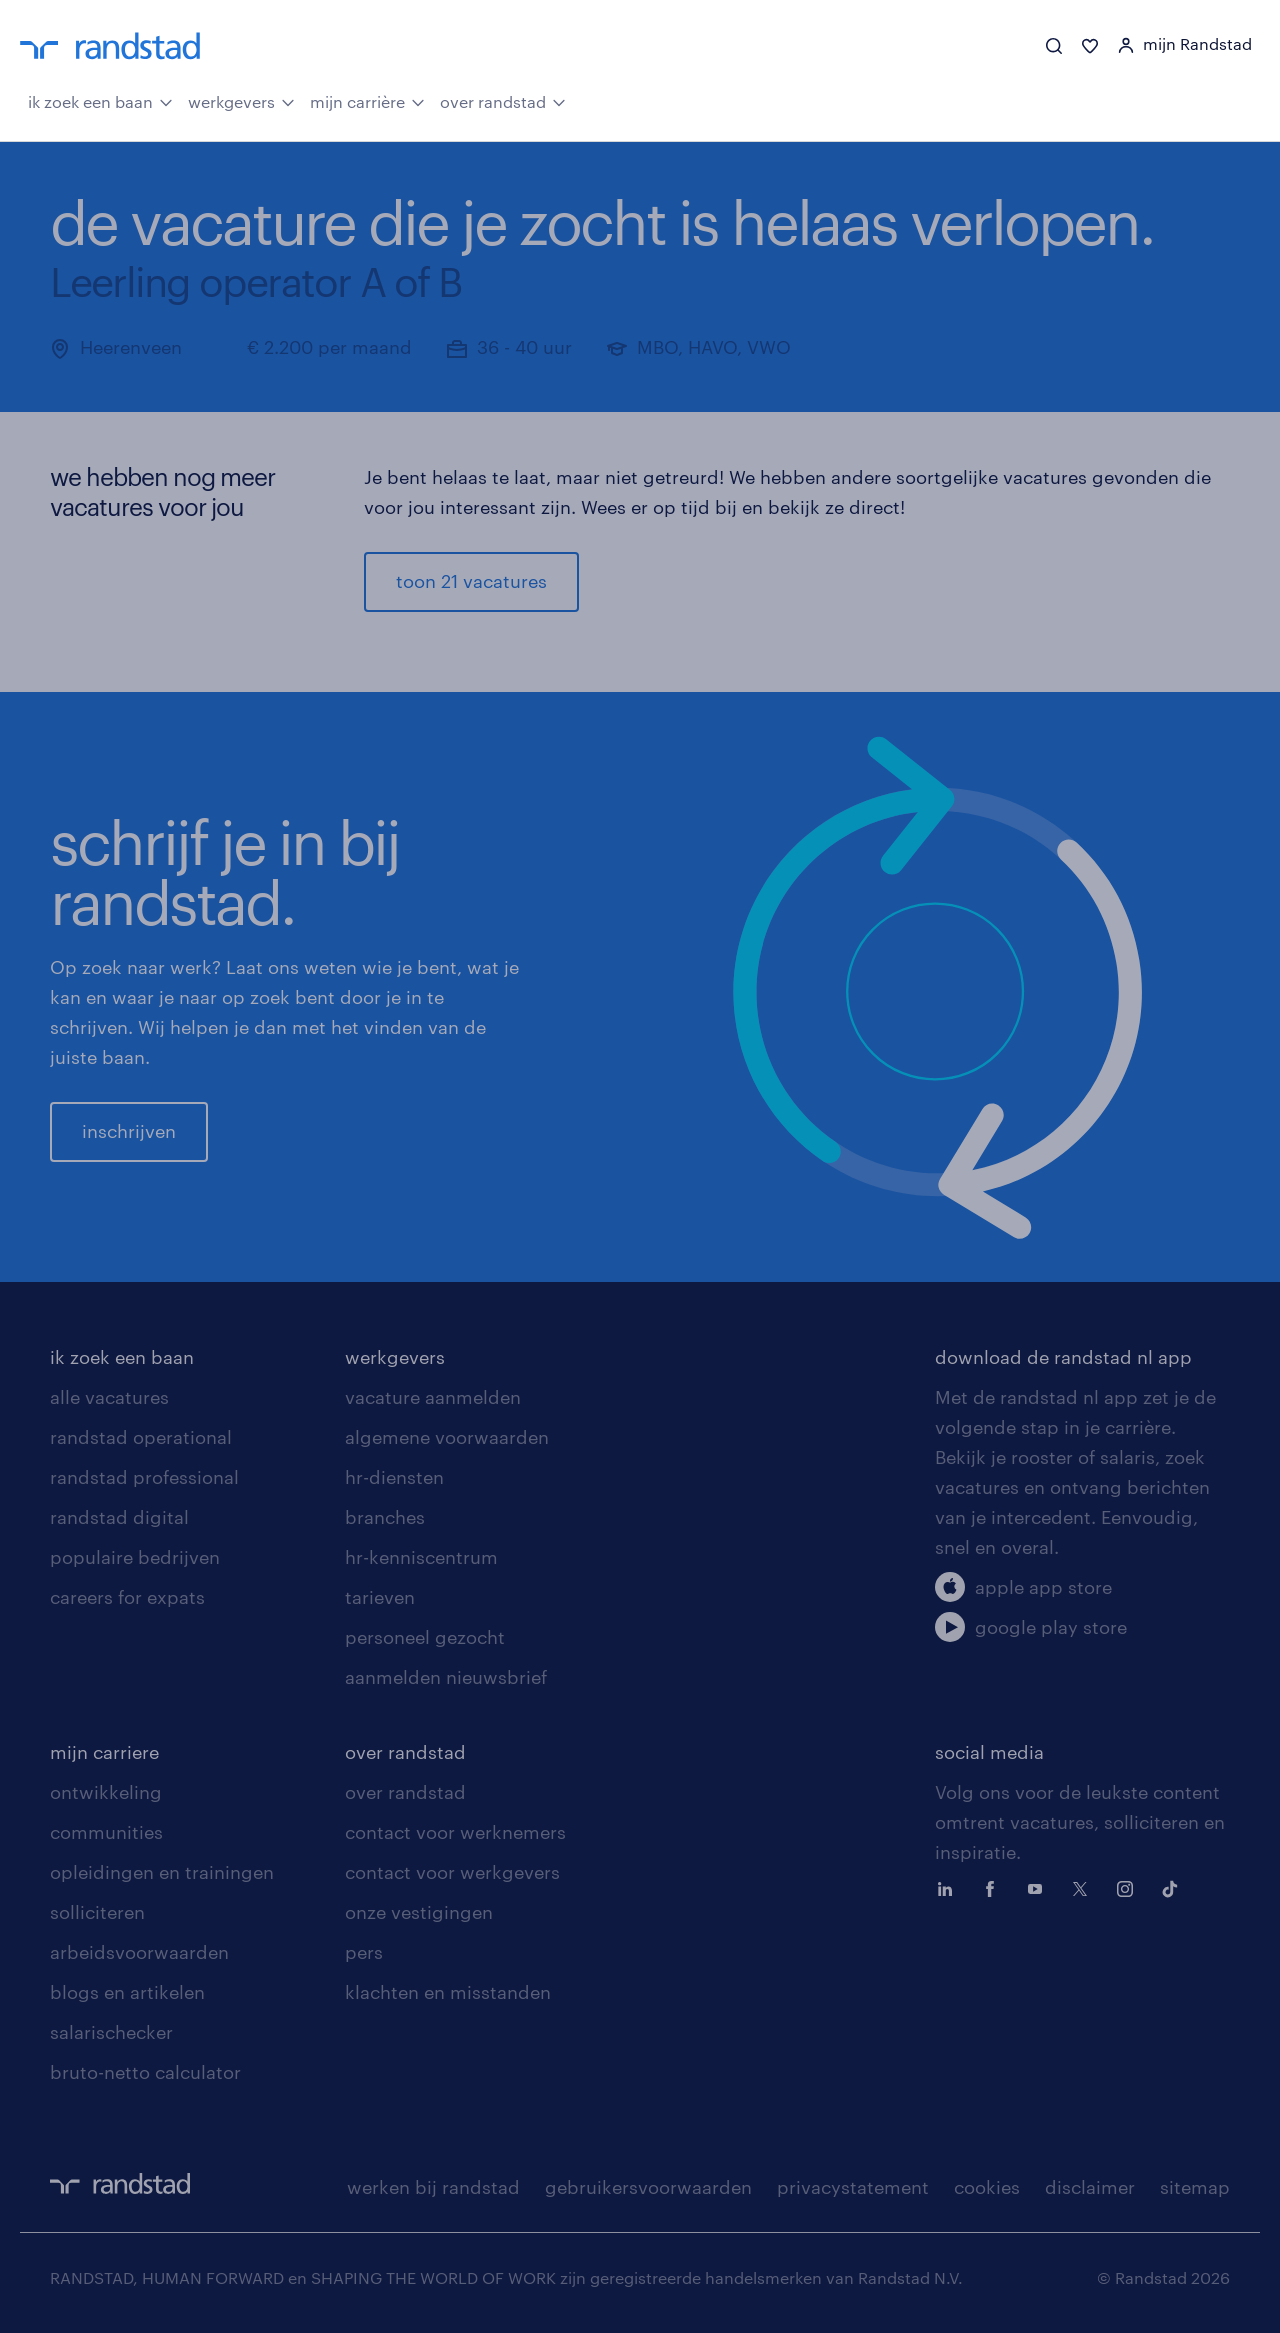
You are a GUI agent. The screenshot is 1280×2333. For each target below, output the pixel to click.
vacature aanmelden (433, 1397)
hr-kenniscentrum (421, 1557)
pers (364, 1952)
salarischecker (111, 2032)
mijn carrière (367, 100)
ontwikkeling (106, 1792)
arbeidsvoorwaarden (139, 1952)
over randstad (503, 100)
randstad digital (119, 1517)
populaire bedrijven (135, 1557)
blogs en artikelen (127, 1992)
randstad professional (144, 1477)
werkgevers (241, 100)
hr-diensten (394, 1477)
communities (106, 1832)
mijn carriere (104, 1752)
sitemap (1195, 2187)
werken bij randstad (433, 2187)
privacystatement (853, 2187)
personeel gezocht (425, 1637)
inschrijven (129, 1131)
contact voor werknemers (455, 1832)
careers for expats (127, 1597)
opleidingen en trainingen (162, 1872)
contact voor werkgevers (452, 1872)
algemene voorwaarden (447, 1437)
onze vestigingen (419, 1912)
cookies (987, 2187)
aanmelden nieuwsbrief (446, 1677)
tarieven (380, 1597)
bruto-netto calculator (145, 2072)
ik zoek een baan (100, 100)
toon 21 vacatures (471, 581)
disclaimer (1090, 2187)
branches (385, 1517)
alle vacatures (109, 1397)
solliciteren (97, 1912)
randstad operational (141, 1437)
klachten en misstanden (448, 1992)
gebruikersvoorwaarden (648, 2187)
